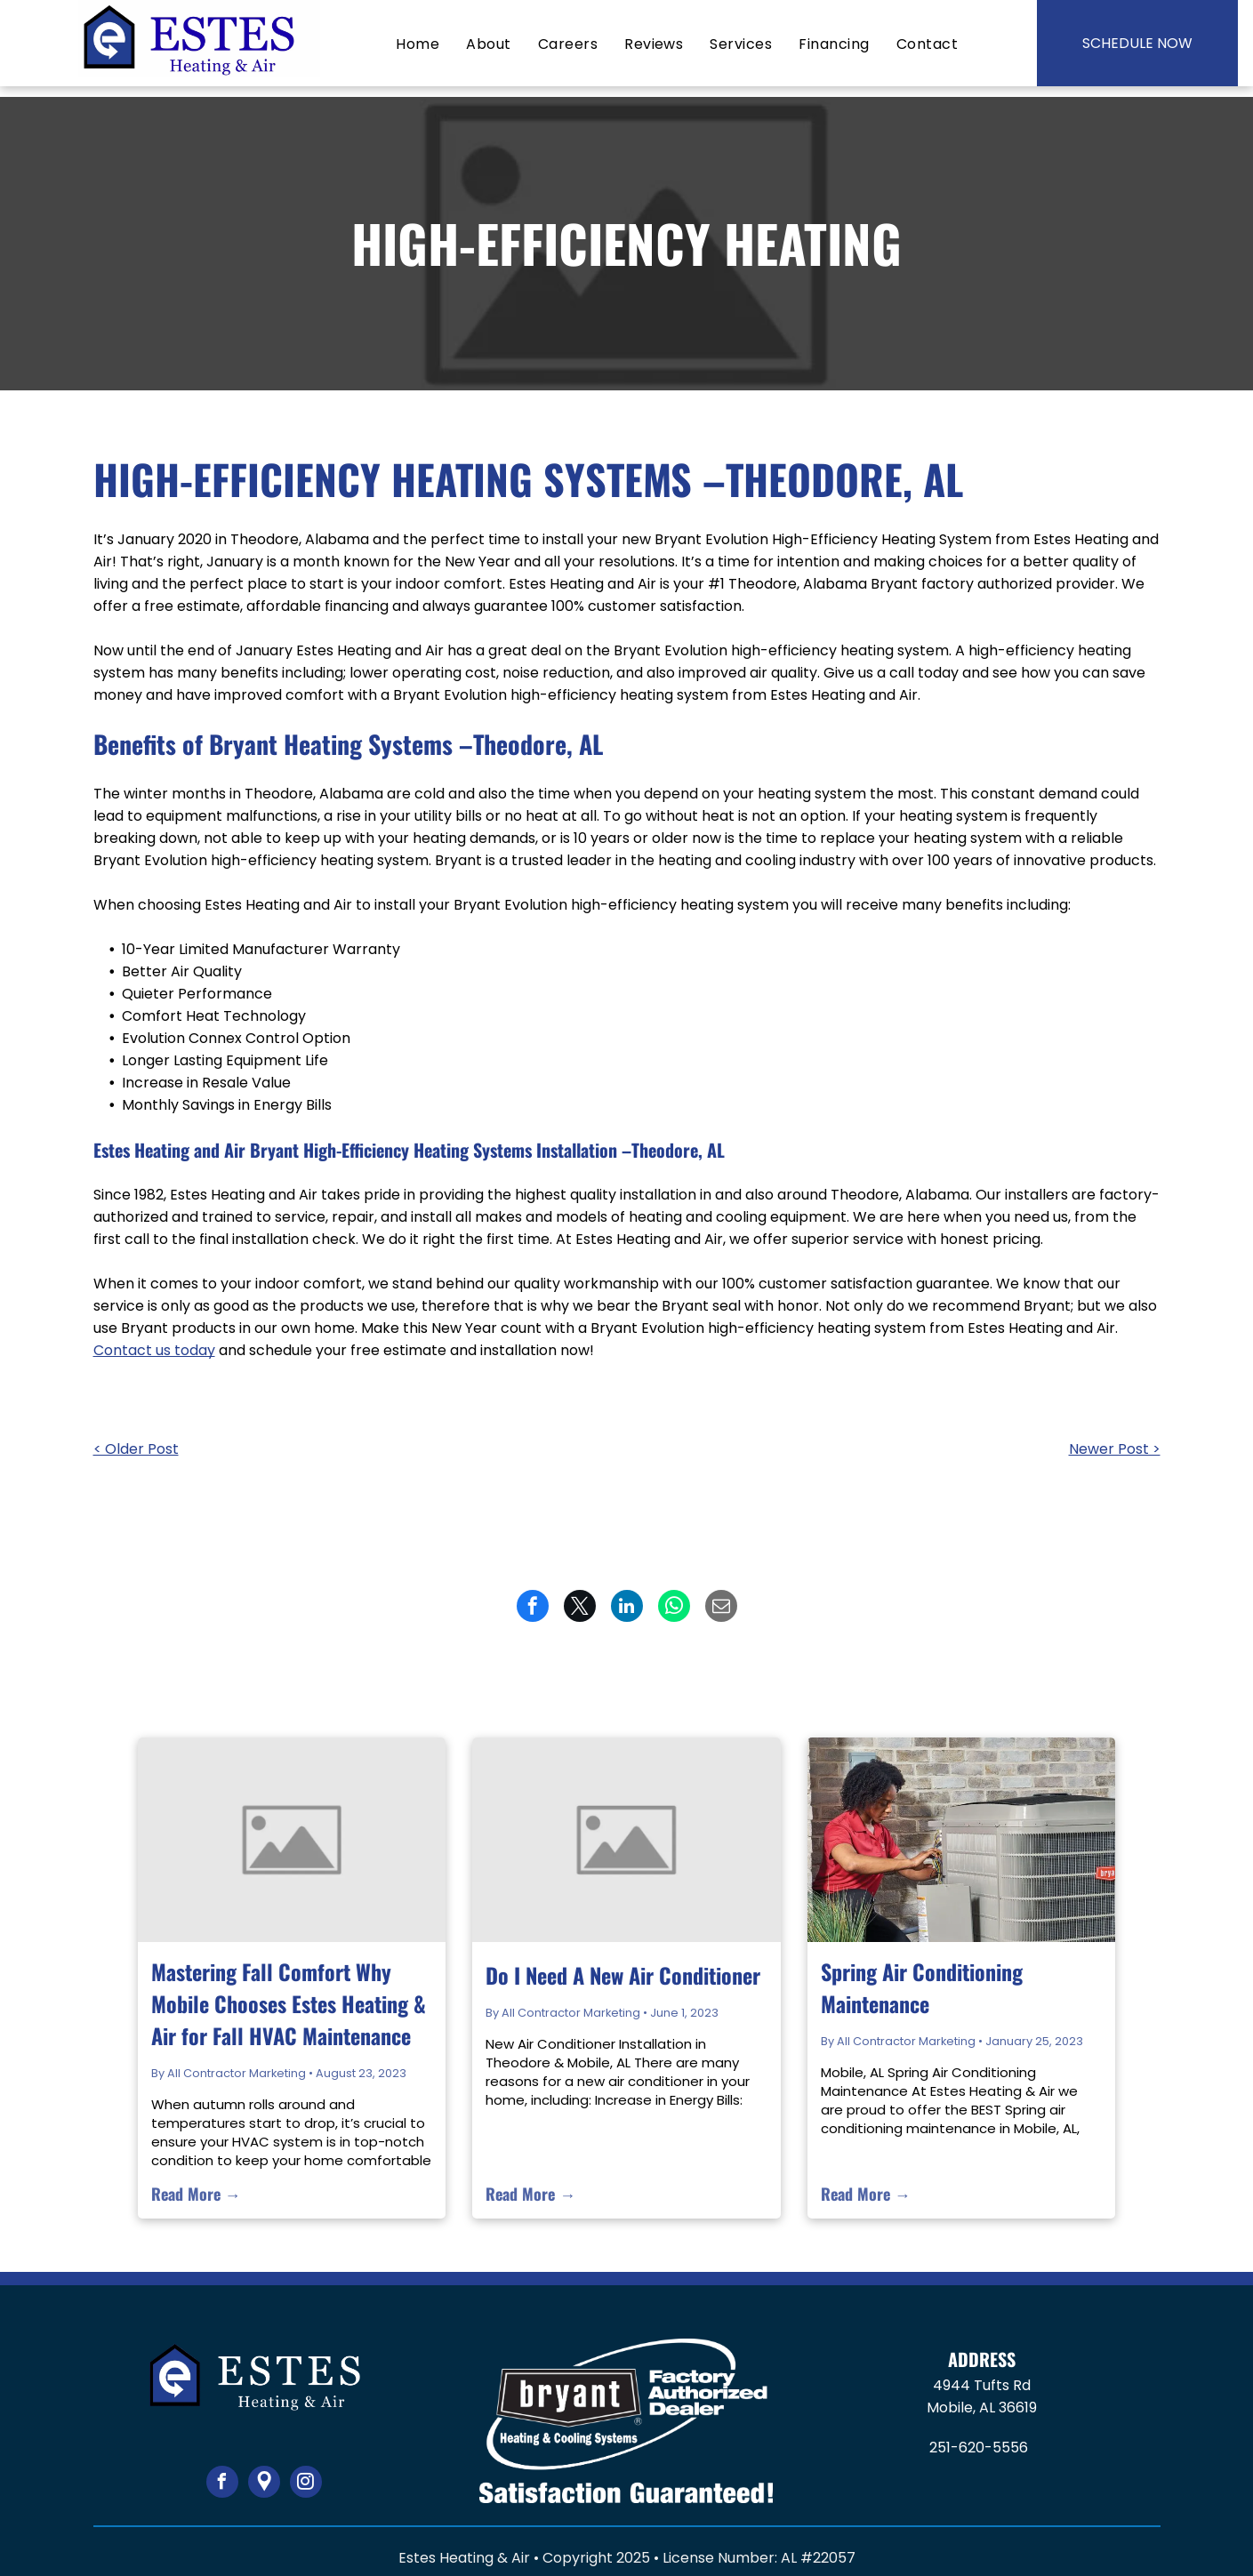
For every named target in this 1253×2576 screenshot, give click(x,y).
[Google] (264, 2484)
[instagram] (306, 2484)
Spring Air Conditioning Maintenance (922, 1987)
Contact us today (154, 1350)
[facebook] (222, 2484)
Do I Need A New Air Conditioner (623, 1975)
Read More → (196, 2193)
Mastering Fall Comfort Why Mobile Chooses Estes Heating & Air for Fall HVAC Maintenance (288, 2003)
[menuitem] (417, 44)
